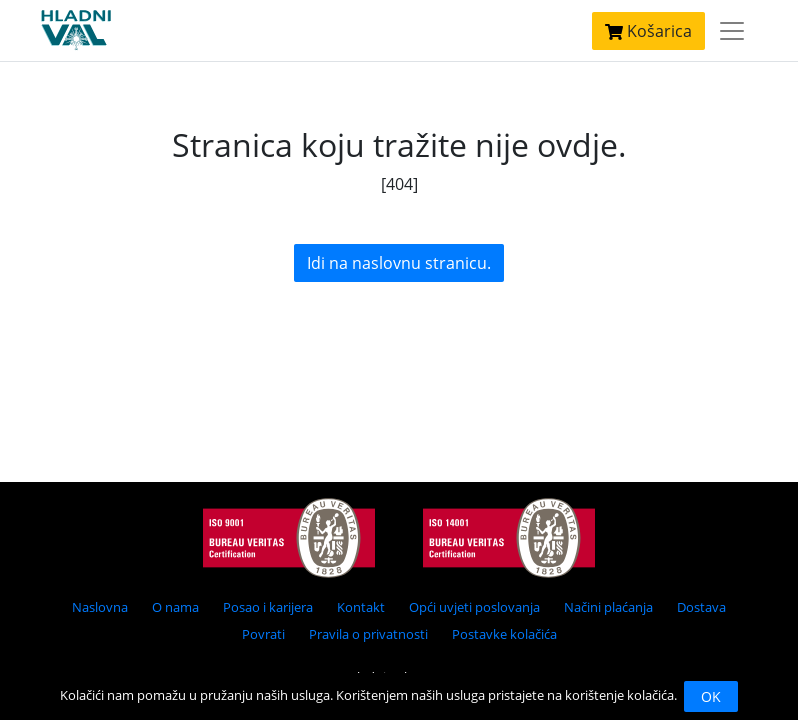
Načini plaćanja (608, 607)
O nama (175, 607)
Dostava (701, 607)
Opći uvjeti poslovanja (474, 607)
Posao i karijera (268, 607)
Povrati (263, 634)
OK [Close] (711, 696)
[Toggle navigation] (732, 31)
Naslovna (100, 607)
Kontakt (361, 607)
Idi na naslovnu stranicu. (399, 263)
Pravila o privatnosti (368, 634)
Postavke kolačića (504, 634)
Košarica (648, 31)
